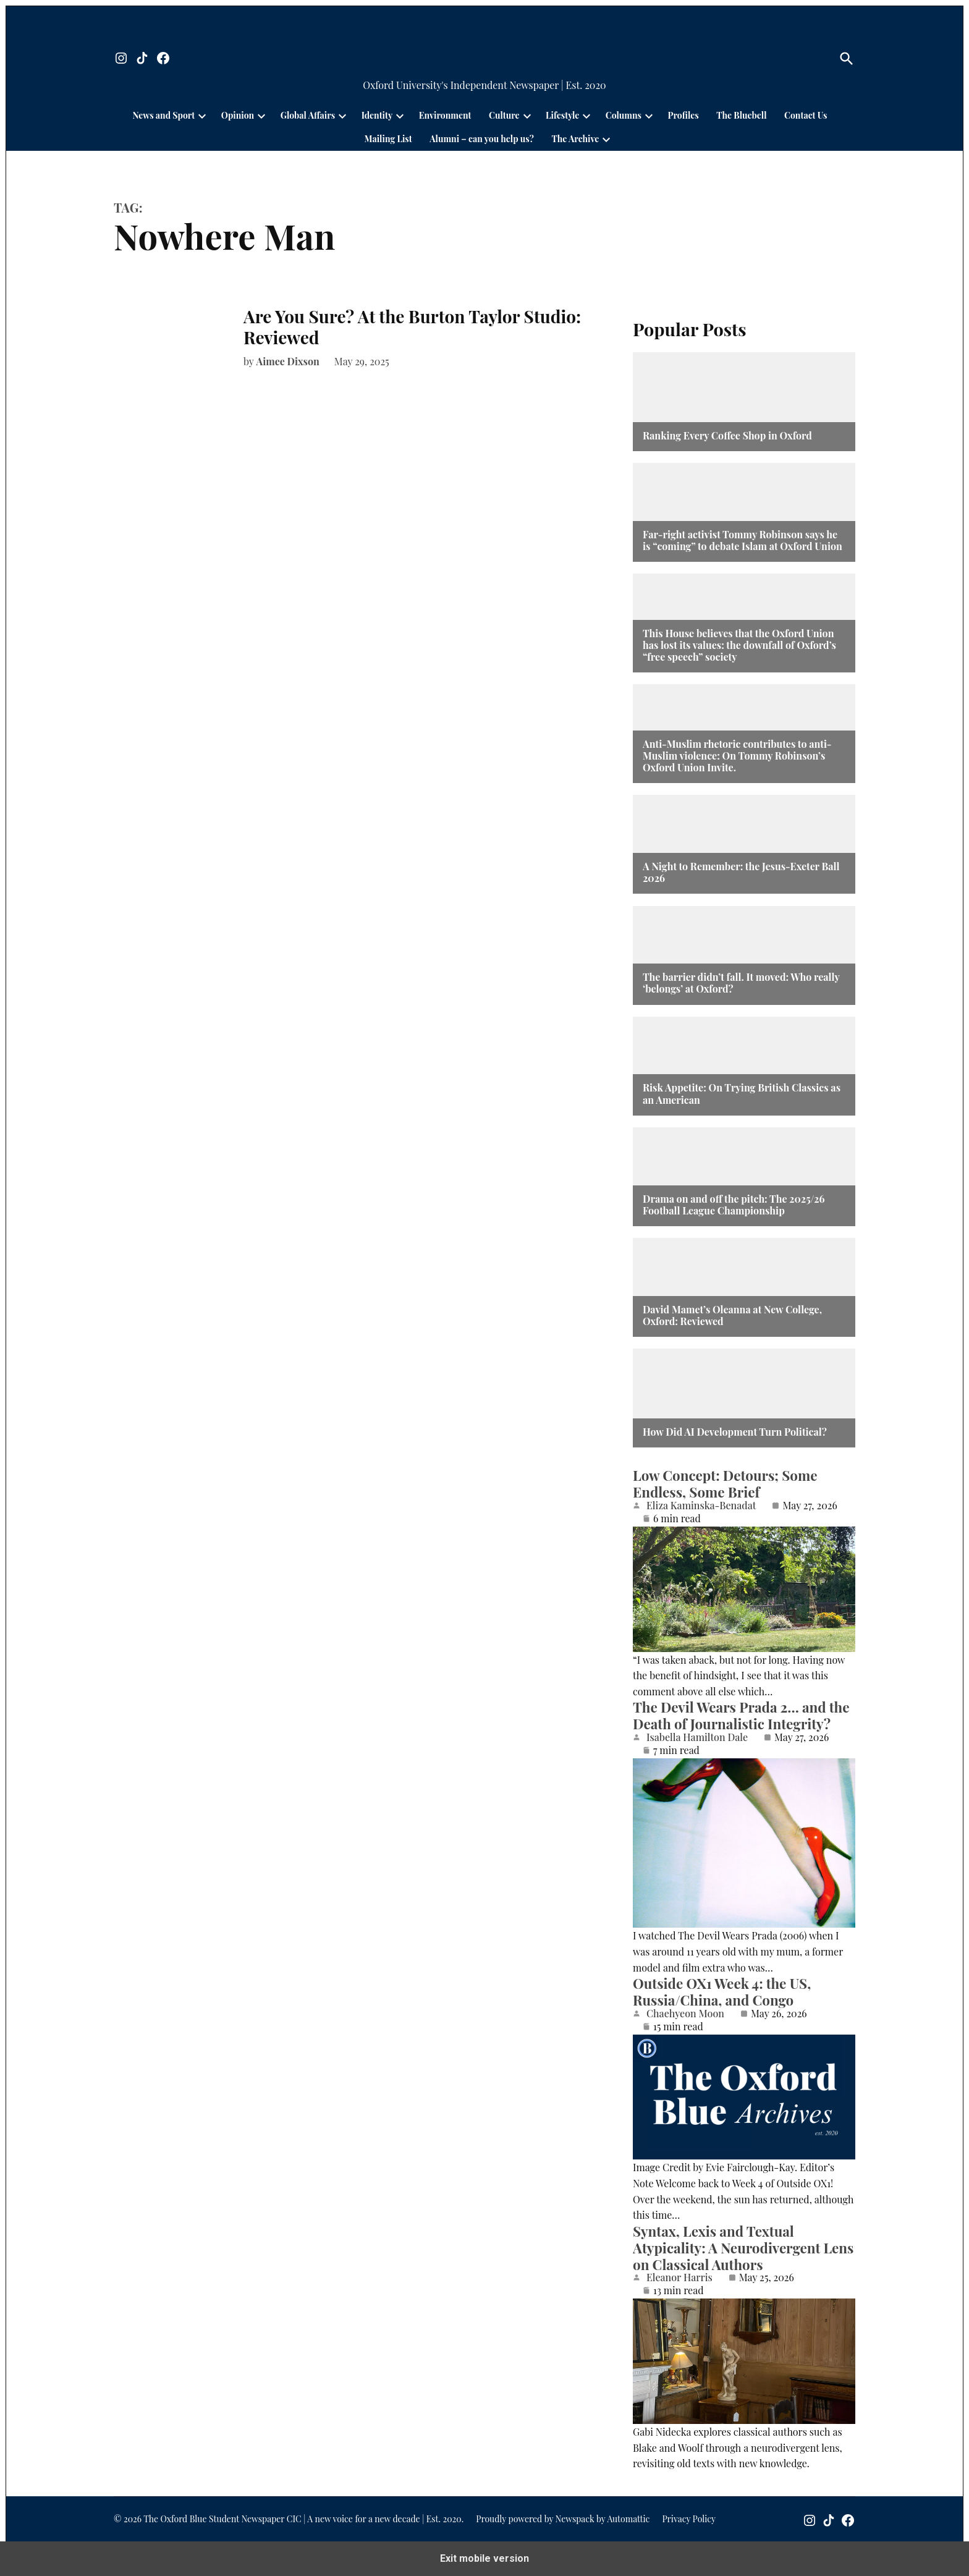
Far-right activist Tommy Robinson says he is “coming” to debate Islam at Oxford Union (742, 540)
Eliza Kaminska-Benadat (701, 1505)
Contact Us (805, 115)
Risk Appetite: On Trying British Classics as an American (741, 1093)
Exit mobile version (484, 2558)
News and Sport (164, 115)
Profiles (683, 115)
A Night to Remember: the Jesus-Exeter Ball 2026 (741, 872)
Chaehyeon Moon (685, 2014)
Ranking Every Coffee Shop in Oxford (727, 435)
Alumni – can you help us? (481, 139)
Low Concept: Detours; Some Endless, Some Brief (725, 1483)
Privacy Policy (689, 2519)
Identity (377, 115)
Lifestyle (562, 115)
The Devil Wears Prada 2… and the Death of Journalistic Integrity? (741, 1715)
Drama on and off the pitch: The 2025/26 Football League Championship (733, 1204)
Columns (623, 115)
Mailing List (388, 139)
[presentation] (202, 115)
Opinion (237, 115)
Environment (445, 115)
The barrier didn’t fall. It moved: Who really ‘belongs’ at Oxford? (741, 982)
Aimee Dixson (287, 361)
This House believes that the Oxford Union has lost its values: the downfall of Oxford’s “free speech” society (739, 645)
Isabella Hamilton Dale (697, 1737)
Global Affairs (308, 115)
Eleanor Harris (679, 2277)
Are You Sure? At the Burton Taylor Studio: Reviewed (412, 327)
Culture (504, 115)
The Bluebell (741, 115)
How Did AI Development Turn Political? (735, 1432)
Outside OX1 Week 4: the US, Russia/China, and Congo (722, 1991)
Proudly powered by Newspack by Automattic (563, 2519)
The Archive (575, 139)
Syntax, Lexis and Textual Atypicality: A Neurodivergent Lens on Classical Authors (743, 2248)
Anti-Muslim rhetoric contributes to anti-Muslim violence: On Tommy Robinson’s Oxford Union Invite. (737, 756)
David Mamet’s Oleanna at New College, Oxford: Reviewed (732, 1315)
